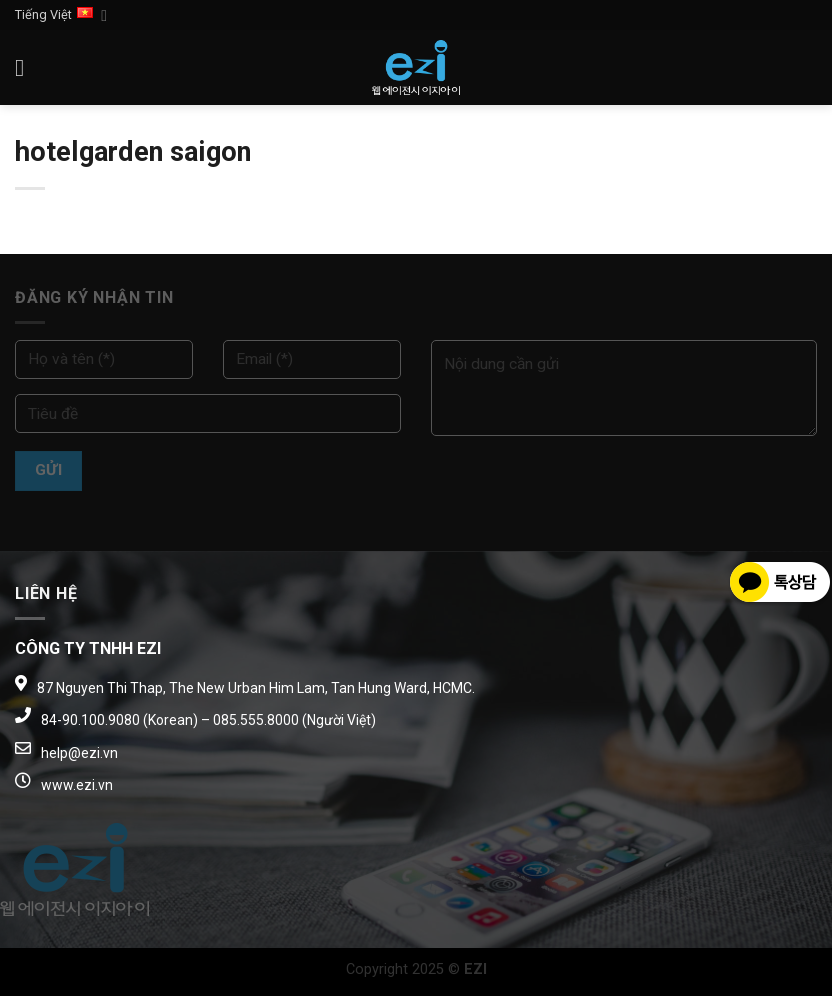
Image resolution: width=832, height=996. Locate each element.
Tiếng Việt (61, 15)
